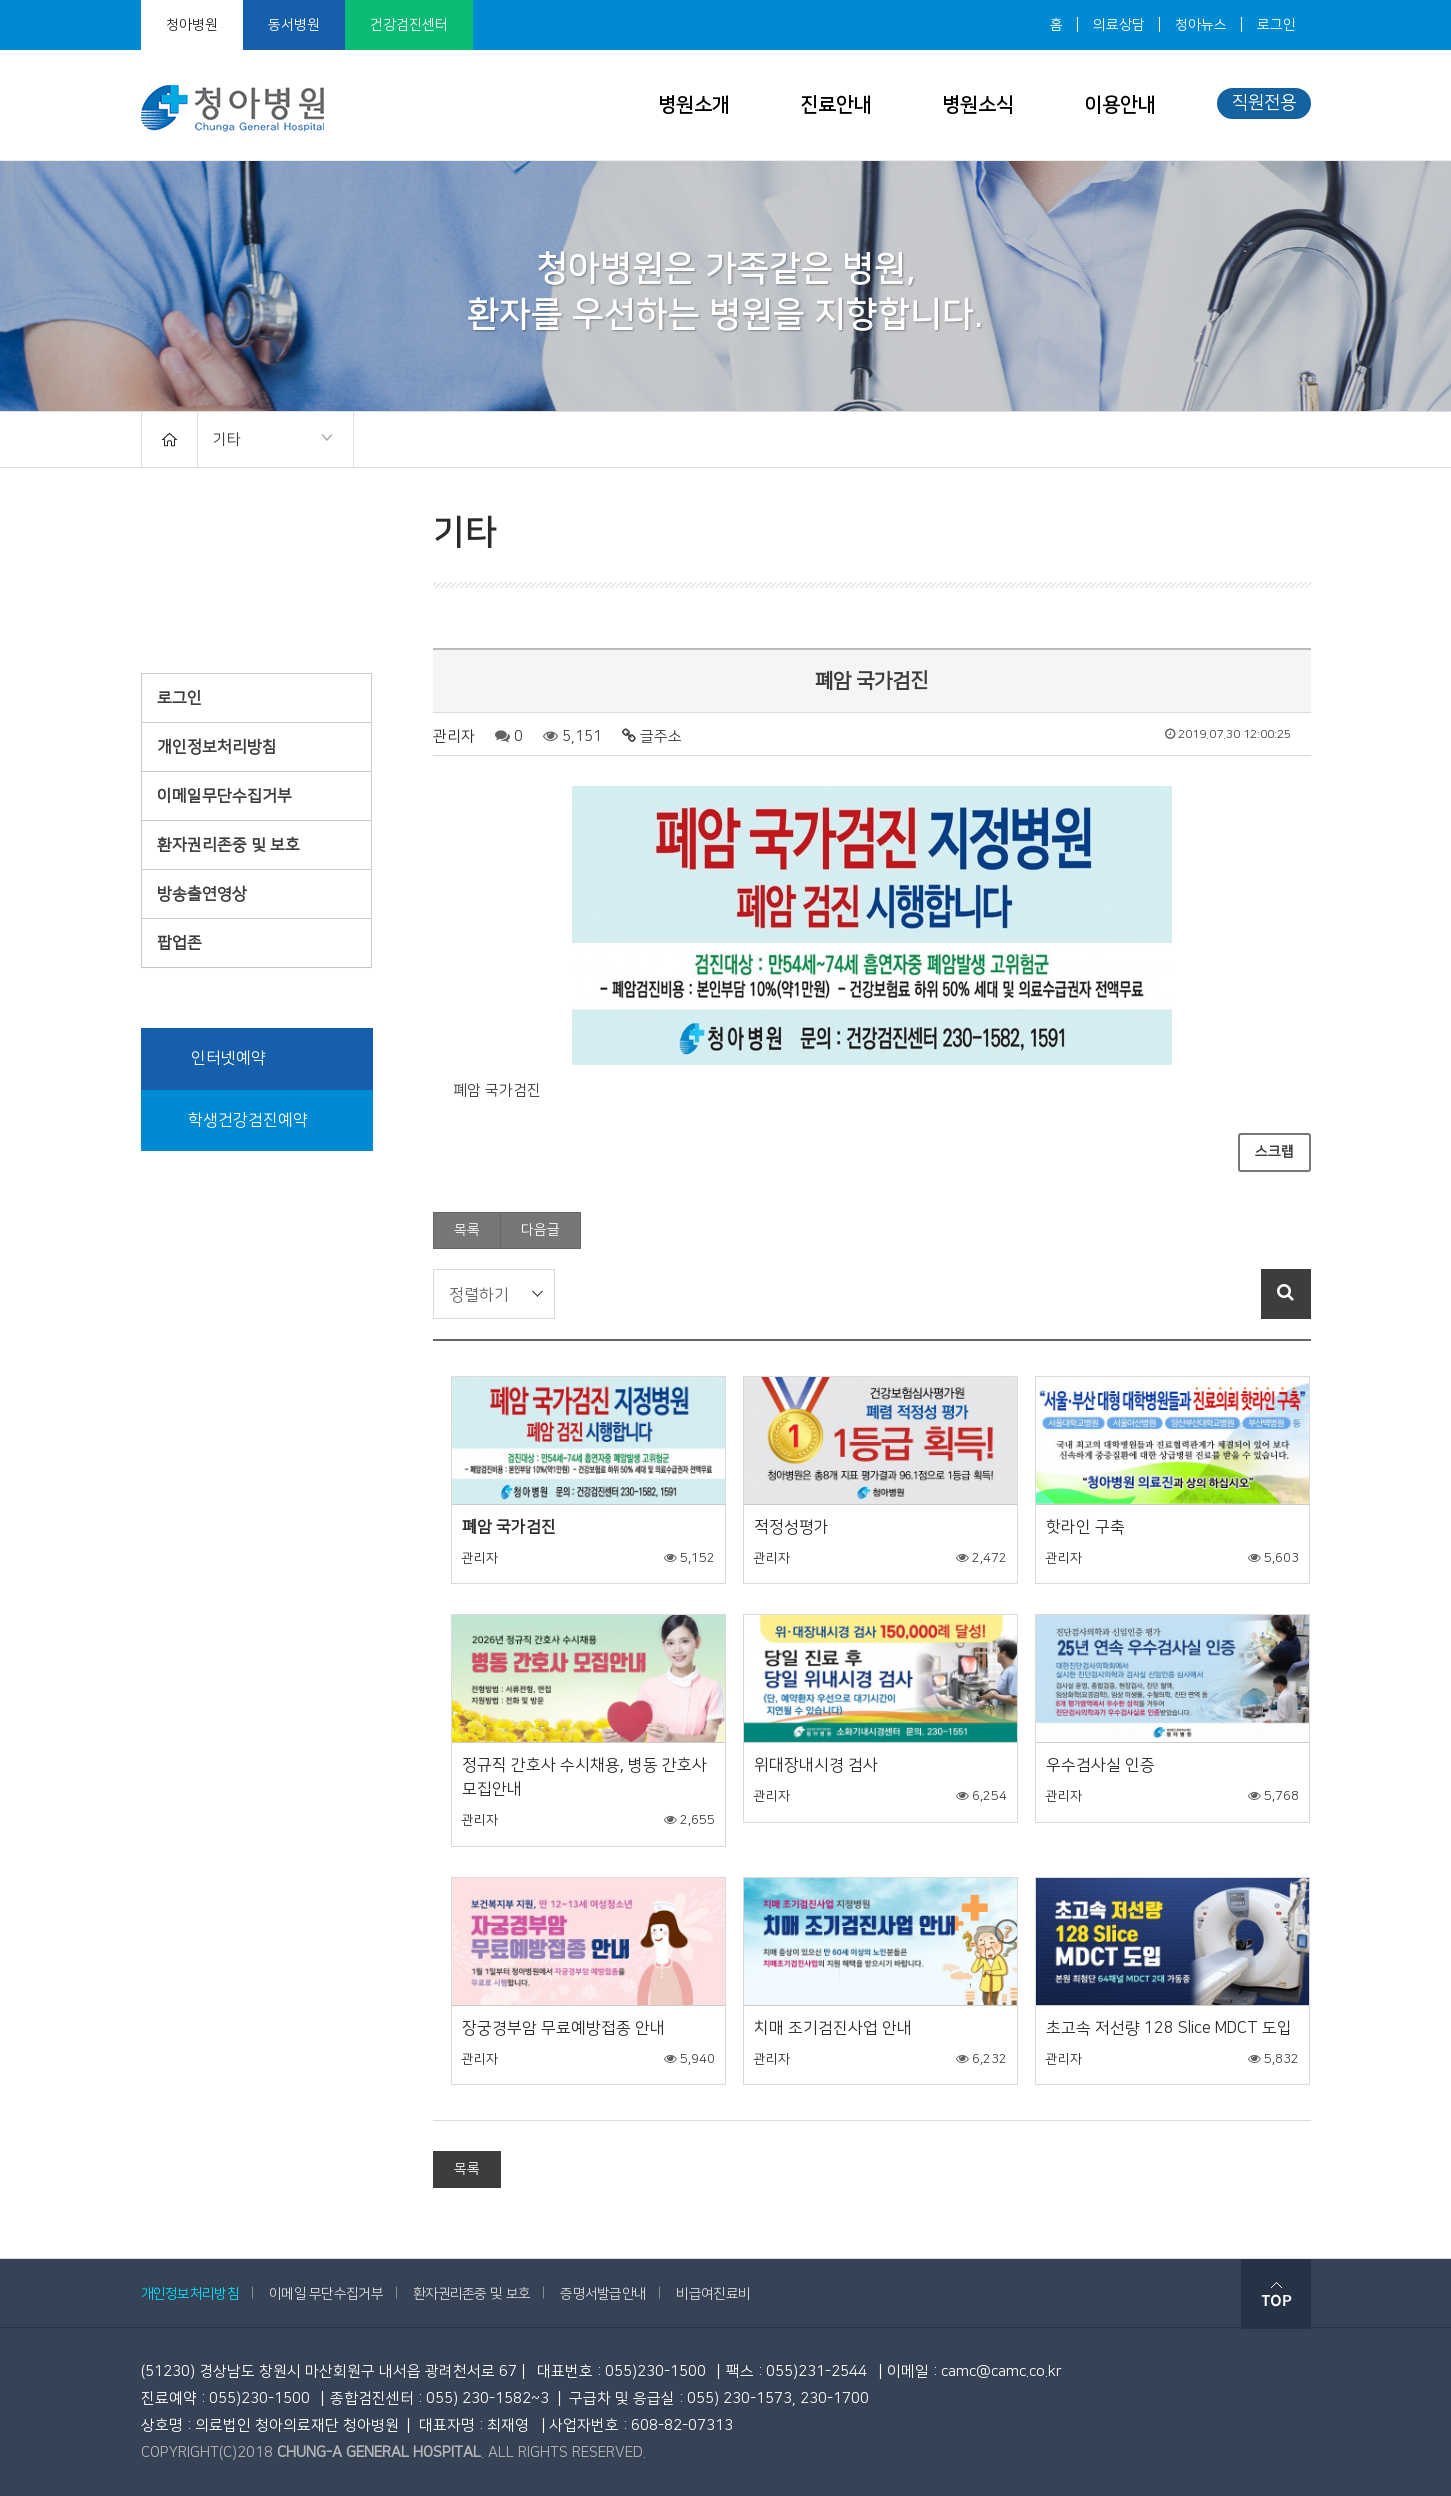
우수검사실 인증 (1100, 1765)
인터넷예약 (213, 1059)
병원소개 (694, 105)
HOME (169, 439)
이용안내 (1120, 105)
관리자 (454, 736)
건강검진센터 (409, 25)
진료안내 (836, 105)
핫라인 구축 (1085, 1527)
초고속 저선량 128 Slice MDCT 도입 (1169, 2028)
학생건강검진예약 (234, 1120)
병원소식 (978, 105)
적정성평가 (791, 1527)
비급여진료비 (713, 2294)
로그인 (1276, 25)
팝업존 (179, 943)
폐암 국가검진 (509, 1527)
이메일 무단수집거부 (326, 2294)
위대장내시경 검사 (816, 1765)
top (1276, 2294)
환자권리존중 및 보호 (228, 845)
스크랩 (1274, 1152)
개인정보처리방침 (217, 747)
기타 (265, 441)
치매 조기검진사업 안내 (833, 2028)
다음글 (540, 1230)
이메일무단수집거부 (224, 796)
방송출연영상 (202, 894)
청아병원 (192, 25)
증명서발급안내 (603, 2294)
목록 (467, 1230)
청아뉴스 (1201, 25)
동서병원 (294, 25)
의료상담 (1119, 25)
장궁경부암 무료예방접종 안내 (563, 2028)
